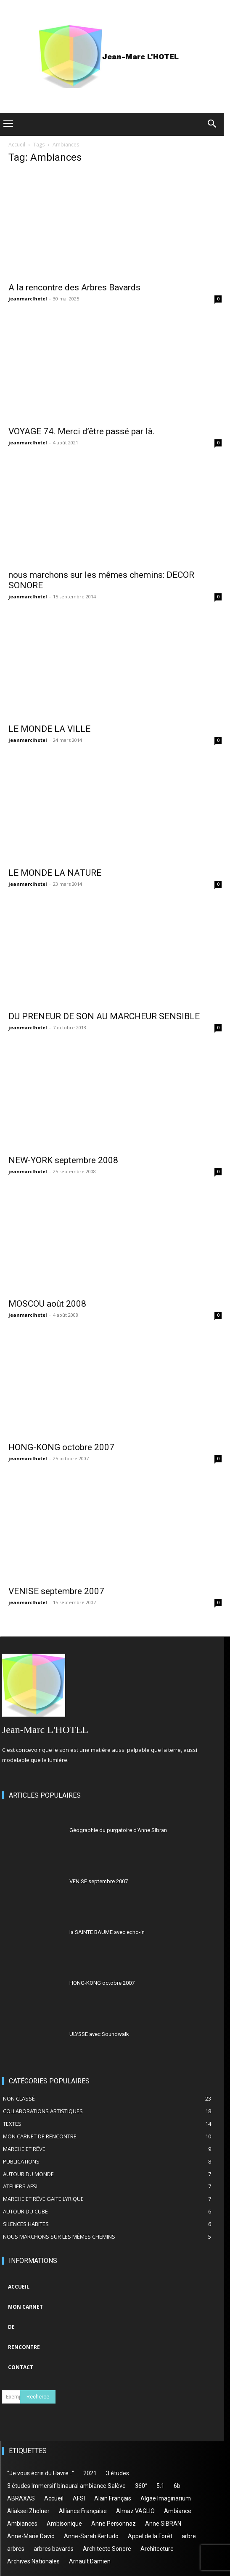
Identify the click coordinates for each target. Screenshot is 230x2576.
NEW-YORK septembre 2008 (63, 1160)
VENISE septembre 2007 (56, 1591)
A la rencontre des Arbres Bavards (74, 287)
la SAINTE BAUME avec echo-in (107, 1932)
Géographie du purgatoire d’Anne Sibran (118, 1830)
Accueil (16, 144)
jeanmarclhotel (27, 298)
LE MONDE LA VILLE (49, 729)
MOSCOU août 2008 (47, 1304)
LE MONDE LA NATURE (54, 873)
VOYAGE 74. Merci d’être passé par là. (81, 431)
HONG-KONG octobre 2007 (61, 1447)
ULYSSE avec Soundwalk (99, 2034)
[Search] (38, 2397)
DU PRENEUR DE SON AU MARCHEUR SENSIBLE (104, 1016)
